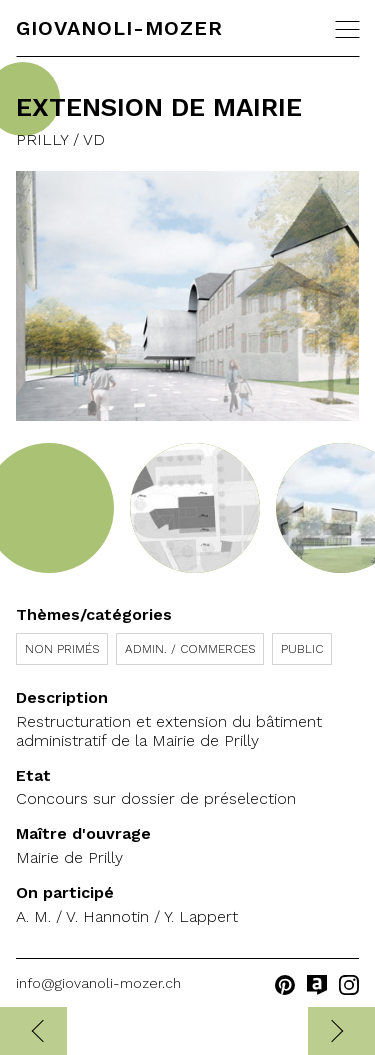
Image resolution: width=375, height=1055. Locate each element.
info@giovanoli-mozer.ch (98, 983)
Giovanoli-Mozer (119, 28)
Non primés (62, 649)
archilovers (317, 985)
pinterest (285, 985)
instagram (349, 985)
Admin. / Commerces (190, 649)
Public (302, 649)
